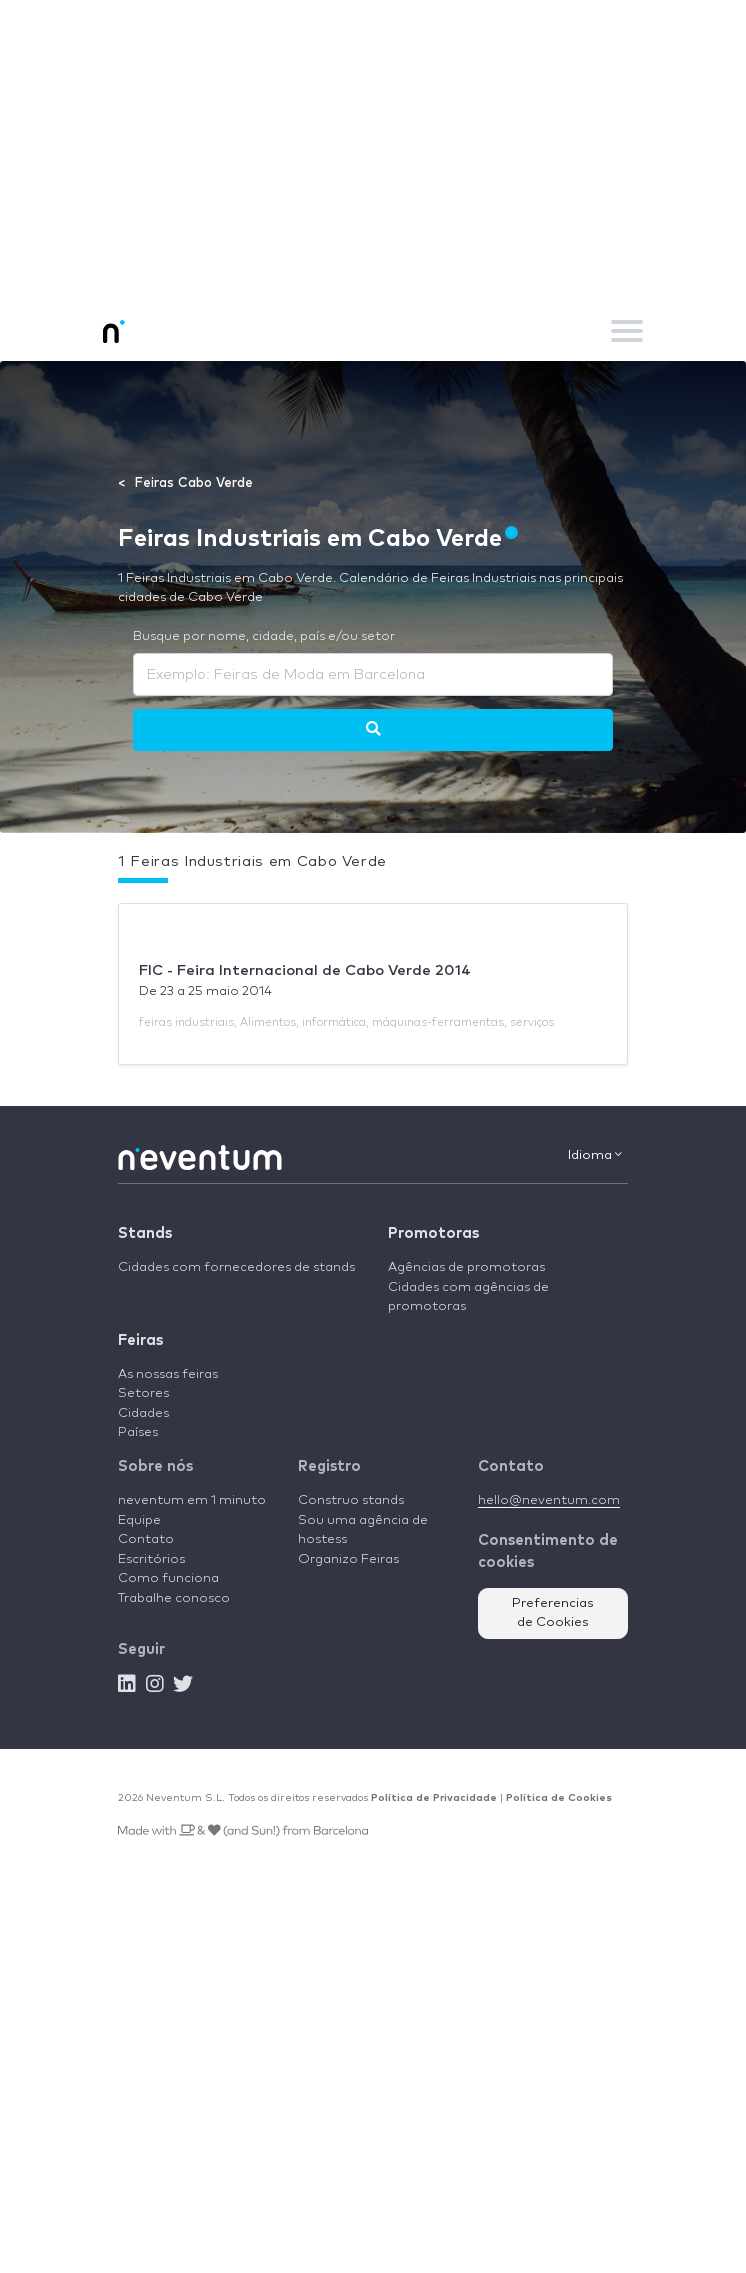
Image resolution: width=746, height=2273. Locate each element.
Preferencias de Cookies (553, 1613)
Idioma (595, 1155)
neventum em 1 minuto (192, 1500)
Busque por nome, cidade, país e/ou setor (264, 636)
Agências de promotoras (466, 1267)
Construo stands (351, 1500)
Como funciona (168, 1578)
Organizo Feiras (348, 1559)
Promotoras (433, 1233)
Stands (145, 1233)
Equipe (139, 1520)
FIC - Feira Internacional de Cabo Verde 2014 (305, 970)
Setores (143, 1393)
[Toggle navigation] (627, 331)
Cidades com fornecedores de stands (236, 1267)
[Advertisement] (373, 150)
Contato (146, 1539)
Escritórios (151, 1559)
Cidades (143, 1413)
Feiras (140, 1340)
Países (138, 1432)
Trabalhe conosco (174, 1598)
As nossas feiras (168, 1374)
